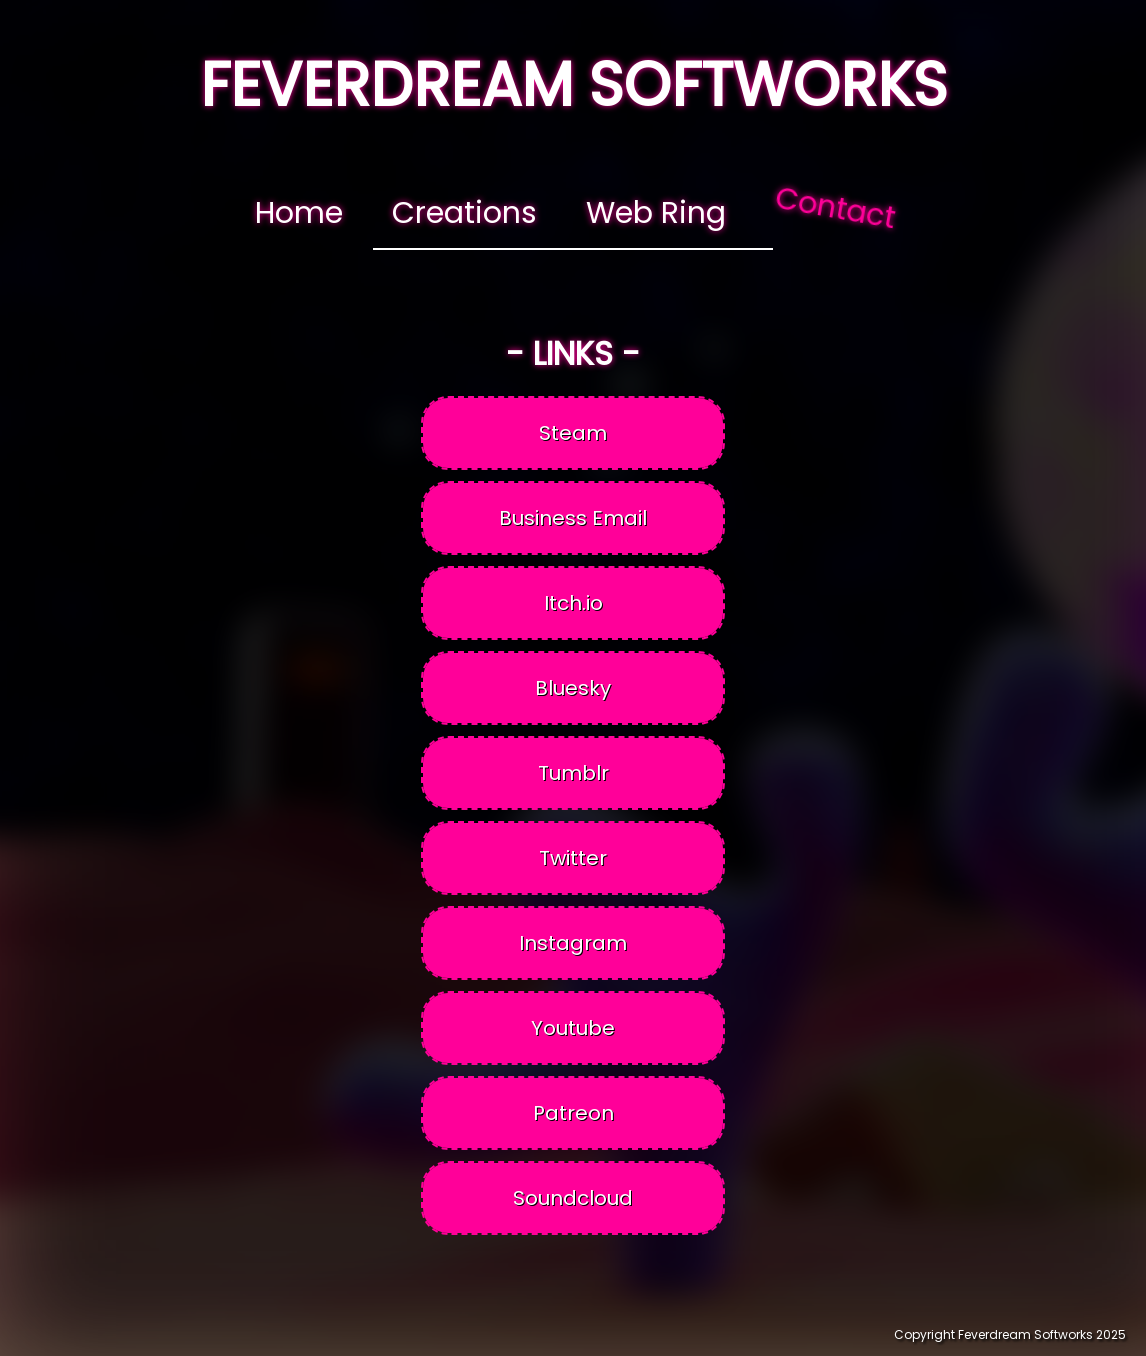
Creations (464, 213)
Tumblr (573, 773)
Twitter (573, 858)
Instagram (573, 943)
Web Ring (656, 213)
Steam (573, 433)
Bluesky (573, 688)
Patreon (573, 1113)
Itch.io (573, 603)
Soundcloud (573, 1198)
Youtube (573, 1028)
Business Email (573, 518)
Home (299, 213)
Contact (835, 208)
